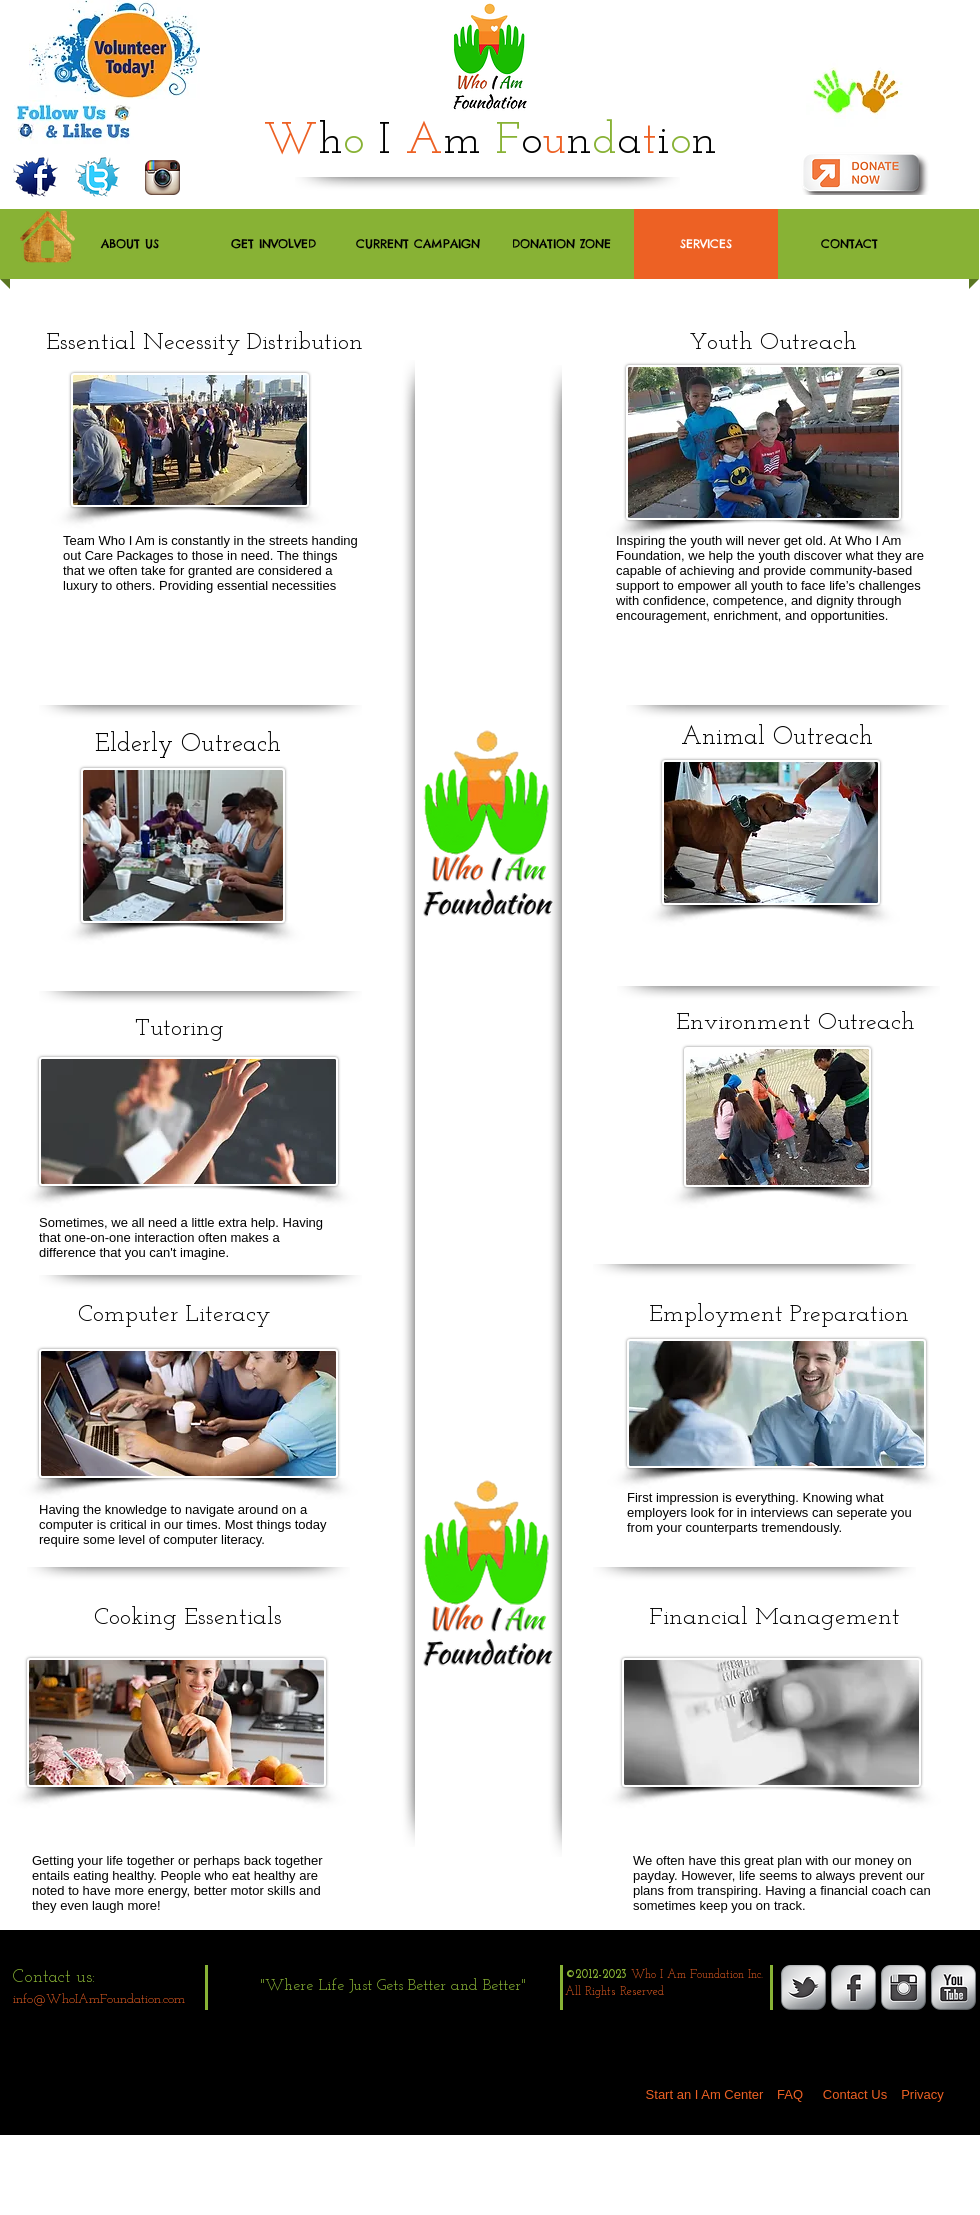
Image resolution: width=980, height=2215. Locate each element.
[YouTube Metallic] (953, 1987)
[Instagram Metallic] (903, 1987)
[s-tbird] (803, 1987)
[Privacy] (922, 2095)
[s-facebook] (853, 1987)
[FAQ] (790, 2095)
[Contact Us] (855, 2095)
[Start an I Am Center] (704, 2095)
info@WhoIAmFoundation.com (99, 1999)
